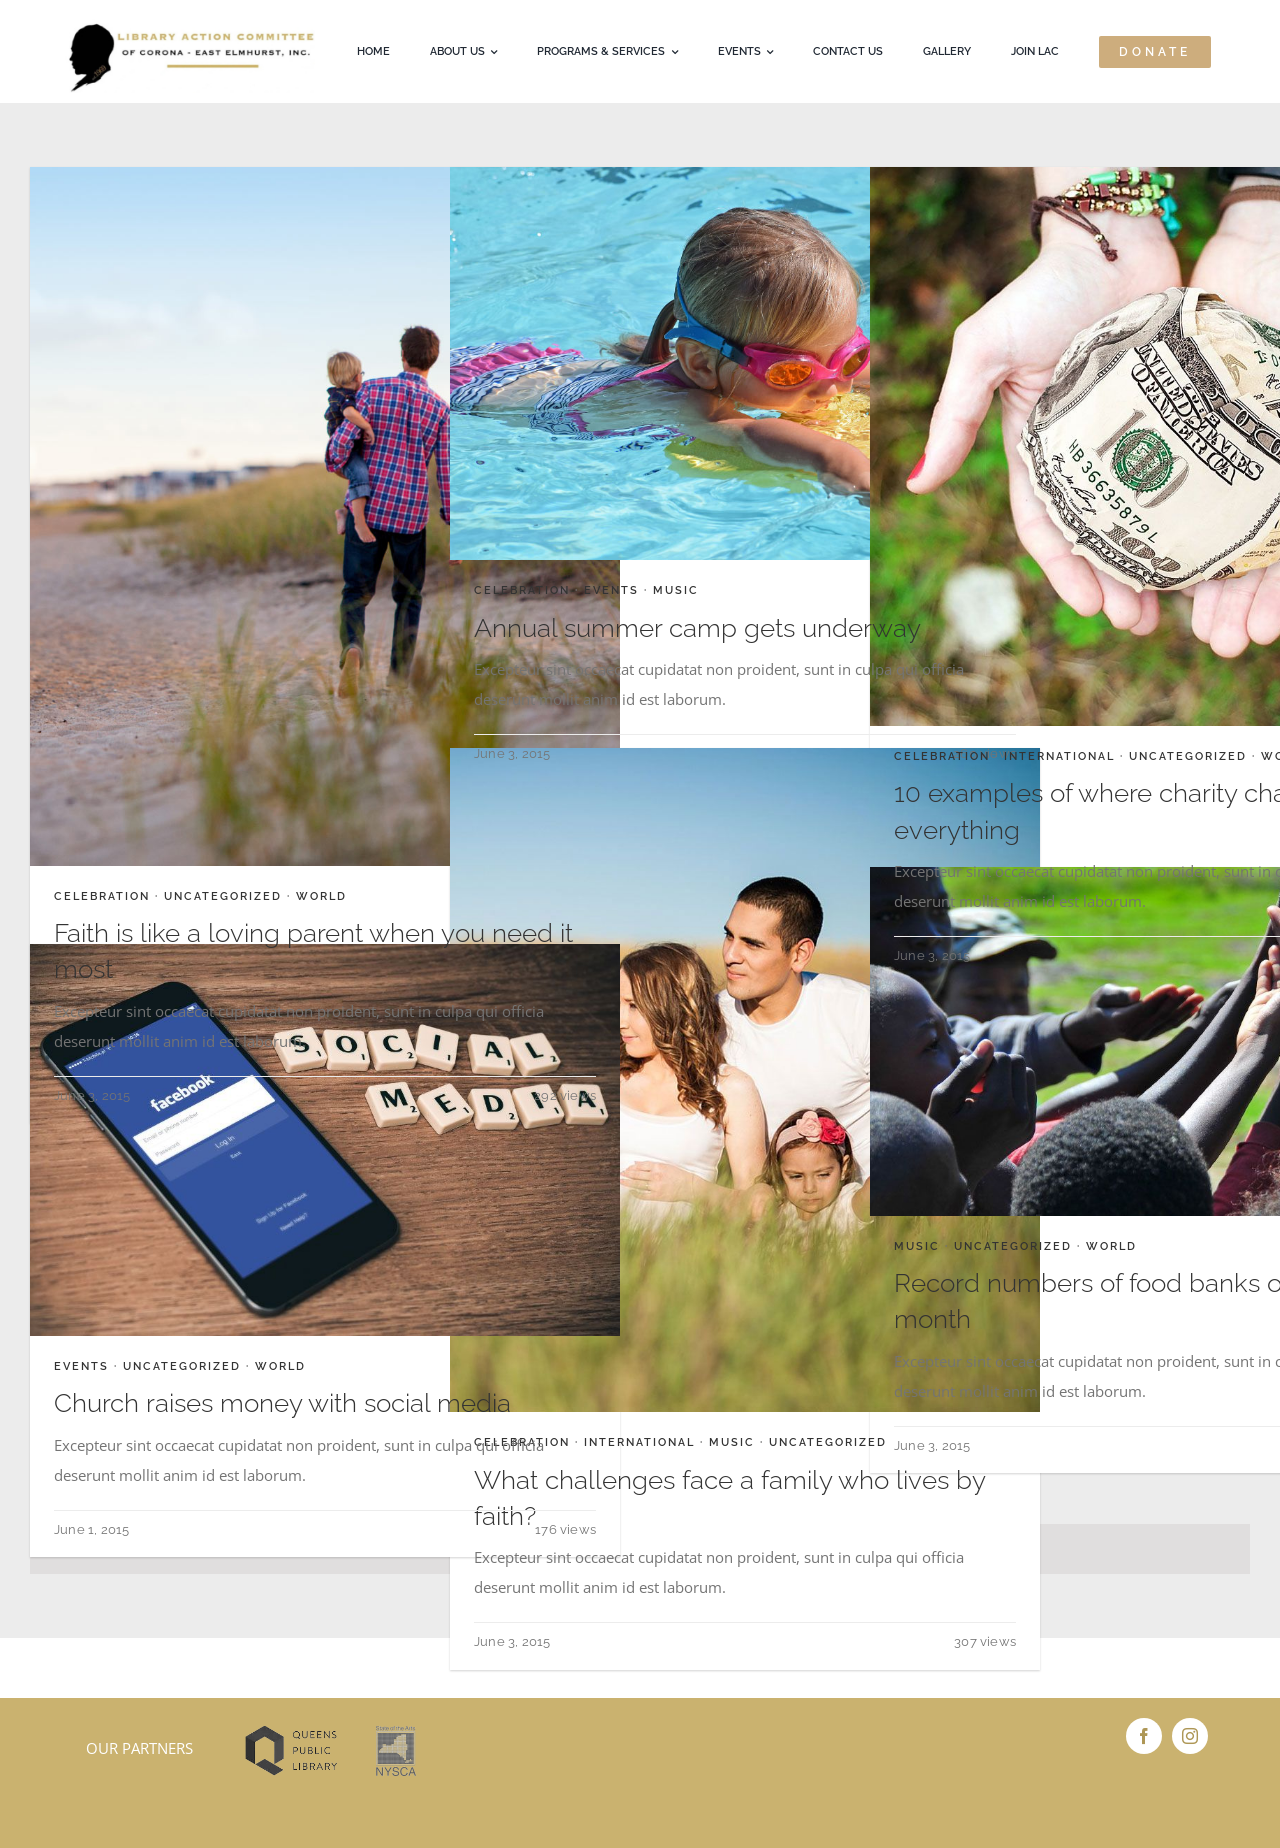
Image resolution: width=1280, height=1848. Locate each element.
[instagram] (1190, 1736)
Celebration (102, 896)
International (1059, 756)
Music (676, 590)
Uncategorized (223, 896)
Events (611, 590)
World (321, 896)
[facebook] (1144, 1736)
